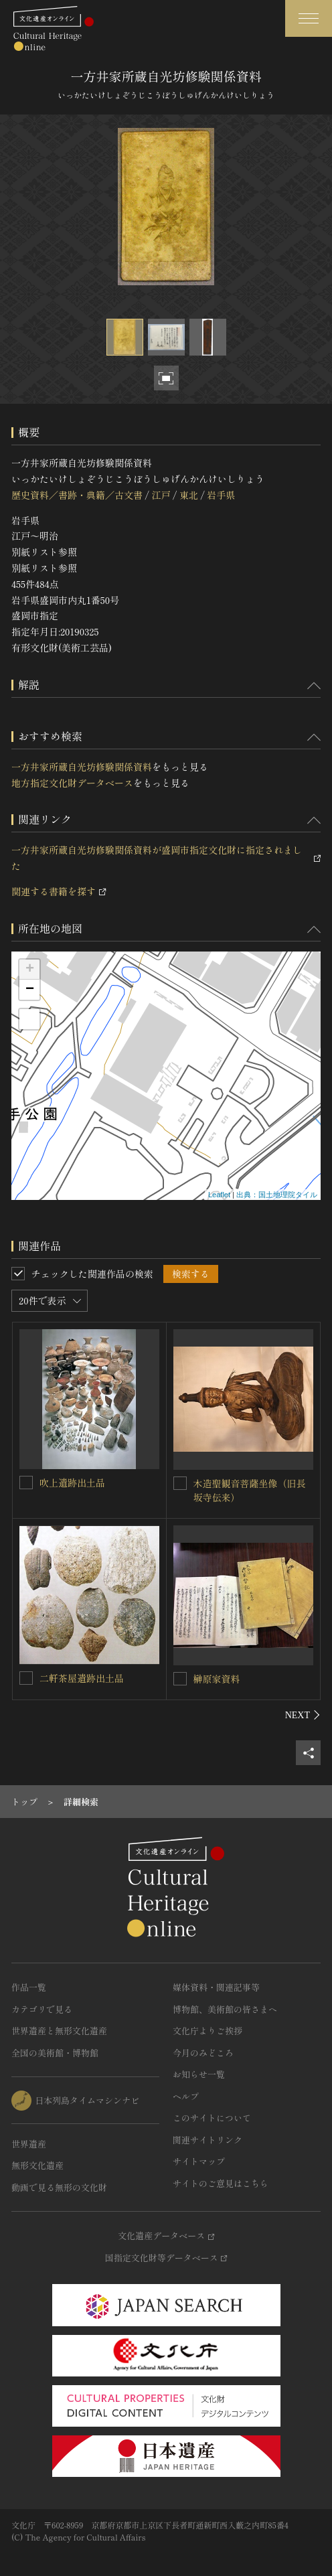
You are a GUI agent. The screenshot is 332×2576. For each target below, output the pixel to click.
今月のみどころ (203, 2052)
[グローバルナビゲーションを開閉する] (308, 18)
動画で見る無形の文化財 (59, 2187)
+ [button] (29, 970)
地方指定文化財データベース (72, 782)
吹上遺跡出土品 (72, 1482)
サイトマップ (199, 2161)
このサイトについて (212, 2117)
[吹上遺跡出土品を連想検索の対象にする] (26, 1482)
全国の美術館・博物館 (54, 2052)
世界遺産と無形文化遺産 (59, 2030)
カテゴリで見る (41, 2009)
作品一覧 (28, 1987)
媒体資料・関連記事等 (216, 1987)
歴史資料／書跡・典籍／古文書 (77, 495)
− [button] (29, 990)
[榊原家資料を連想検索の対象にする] (180, 1678)
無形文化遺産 (37, 2165)
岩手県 (221, 495)
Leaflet (219, 1195)
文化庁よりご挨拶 (207, 2030)
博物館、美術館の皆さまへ (225, 2009)
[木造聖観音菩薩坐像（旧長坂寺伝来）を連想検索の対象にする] (180, 1483)
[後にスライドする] (303, 1715)
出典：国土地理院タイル (276, 1195)
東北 (188, 495)
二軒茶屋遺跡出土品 (81, 1678)
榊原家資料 (216, 1678)
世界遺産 (28, 2143)
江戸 (160, 495)
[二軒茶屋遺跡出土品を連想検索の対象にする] (26, 1678)
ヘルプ (186, 2096)
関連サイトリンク (207, 2139)
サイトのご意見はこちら (220, 2183)
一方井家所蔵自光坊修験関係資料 (81, 766)
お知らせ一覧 (199, 2074)
